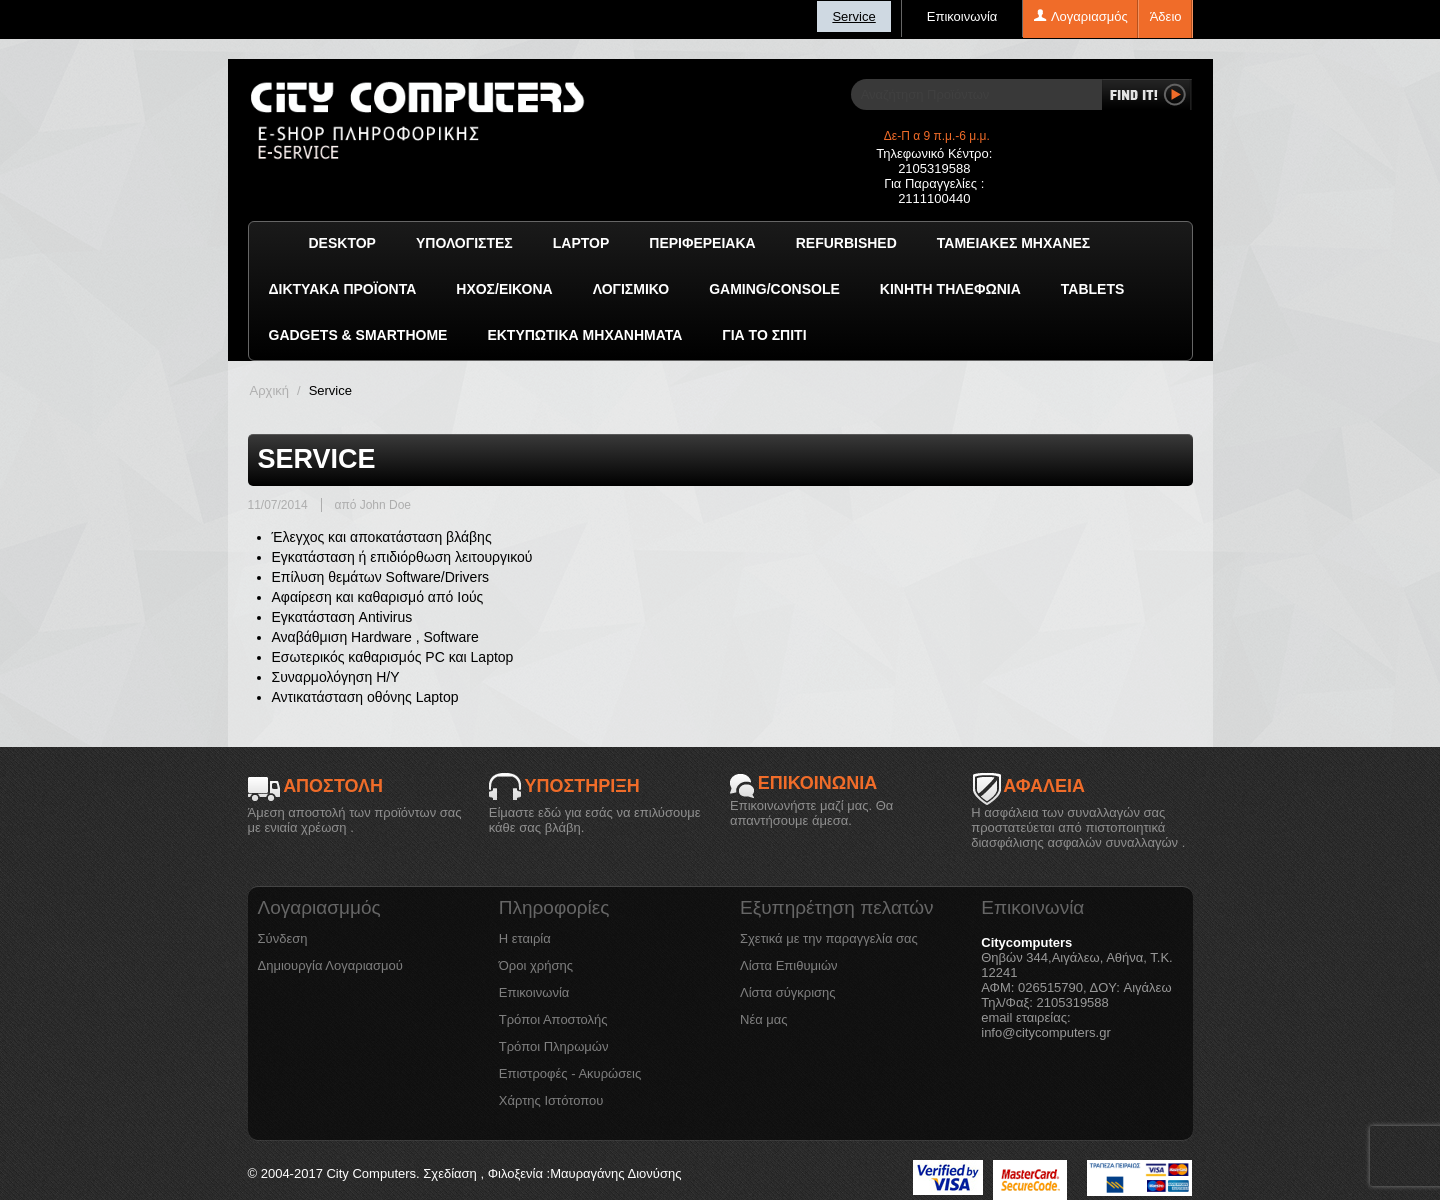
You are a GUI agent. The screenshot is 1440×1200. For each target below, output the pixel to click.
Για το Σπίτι (764, 335)
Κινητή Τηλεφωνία (950, 289)
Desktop (342, 243)
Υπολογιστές (464, 243)
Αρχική (270, 390)
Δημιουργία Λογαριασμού (330, 965)
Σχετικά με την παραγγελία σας (829, 938)
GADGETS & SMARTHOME (358, 335)
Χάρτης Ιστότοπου (551, 1100)
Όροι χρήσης (536, 965)
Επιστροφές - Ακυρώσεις (570, 1073)
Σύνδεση (283, 938)
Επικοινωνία (962, 16)
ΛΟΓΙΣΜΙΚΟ (631, 289)
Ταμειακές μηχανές (1013, 243)
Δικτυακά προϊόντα (343, 289)
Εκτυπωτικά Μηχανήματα (584, 335)
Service (853, 16)
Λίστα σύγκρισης (788, 992)
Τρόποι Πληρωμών (554, 1046)
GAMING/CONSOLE (774, 289)
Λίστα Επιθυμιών (789, 965)
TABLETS (1093, 289)
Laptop (581, 243)
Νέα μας (764, 1019)
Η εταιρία (525, 938)
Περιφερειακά (702, 243)
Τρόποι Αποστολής (553, 1019)
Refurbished (846, 243)
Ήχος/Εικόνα (504, 289)
